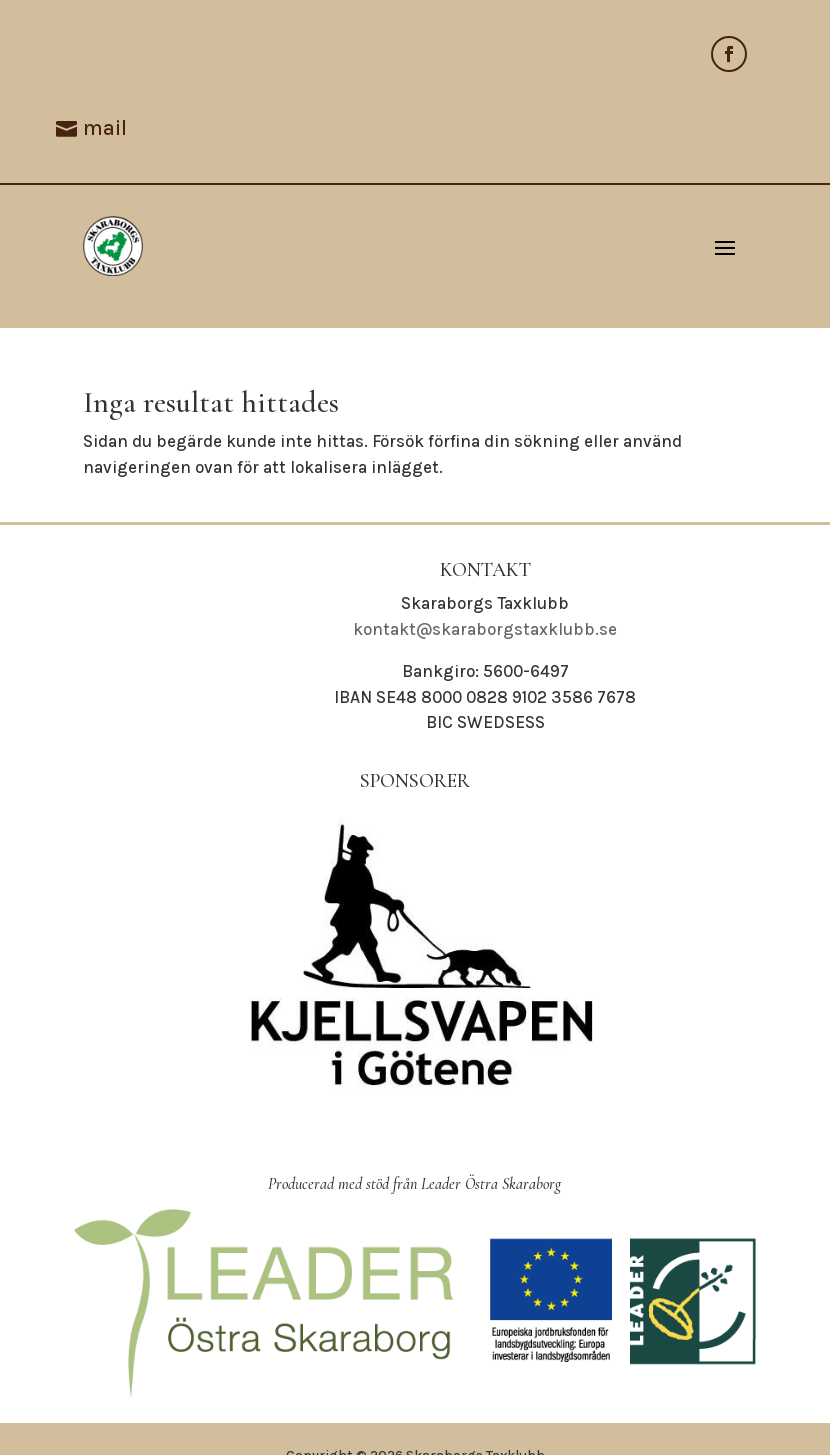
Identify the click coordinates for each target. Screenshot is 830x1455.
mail (105, 128)
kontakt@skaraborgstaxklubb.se (485, 629)
